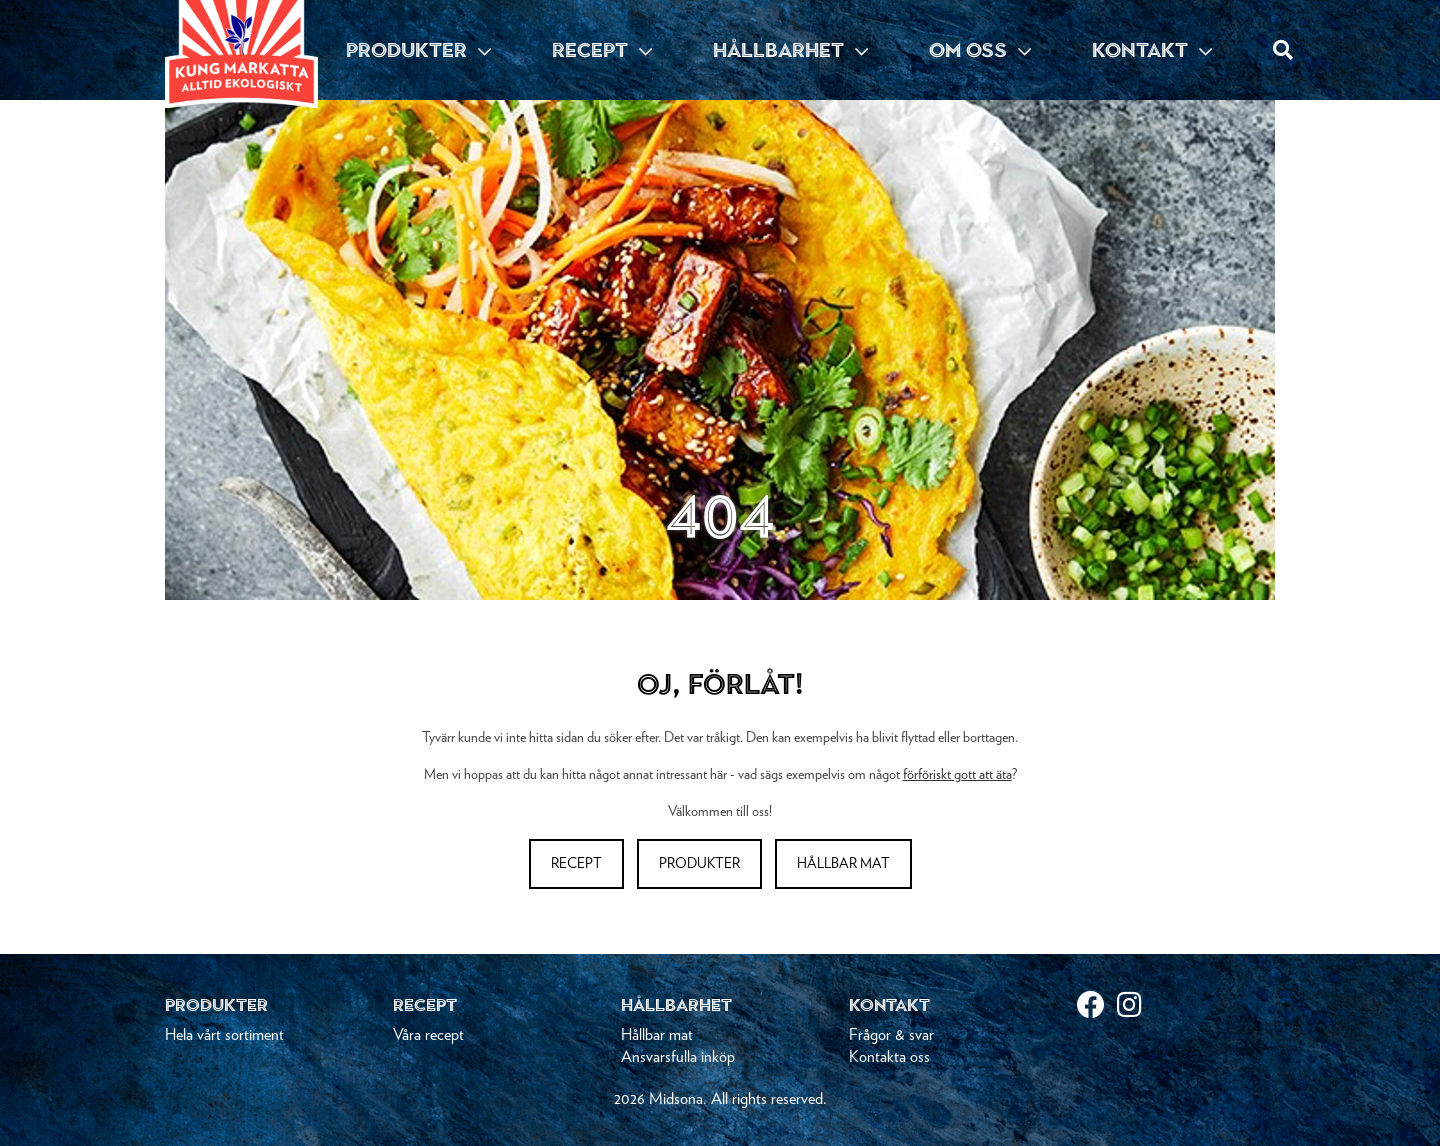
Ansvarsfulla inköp (678, 1057)
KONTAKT (1152, 50)
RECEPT (602, 50)
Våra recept (428, 1035)
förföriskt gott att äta (957, 775)
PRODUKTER (418, 50)
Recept (576, 864)
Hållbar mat (843, 864)
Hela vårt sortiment (224, 1035)
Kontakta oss (889, 1057)
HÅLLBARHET (790, 50)
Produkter (699, 864)
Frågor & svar (891, 1035)
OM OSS (980, 50)
